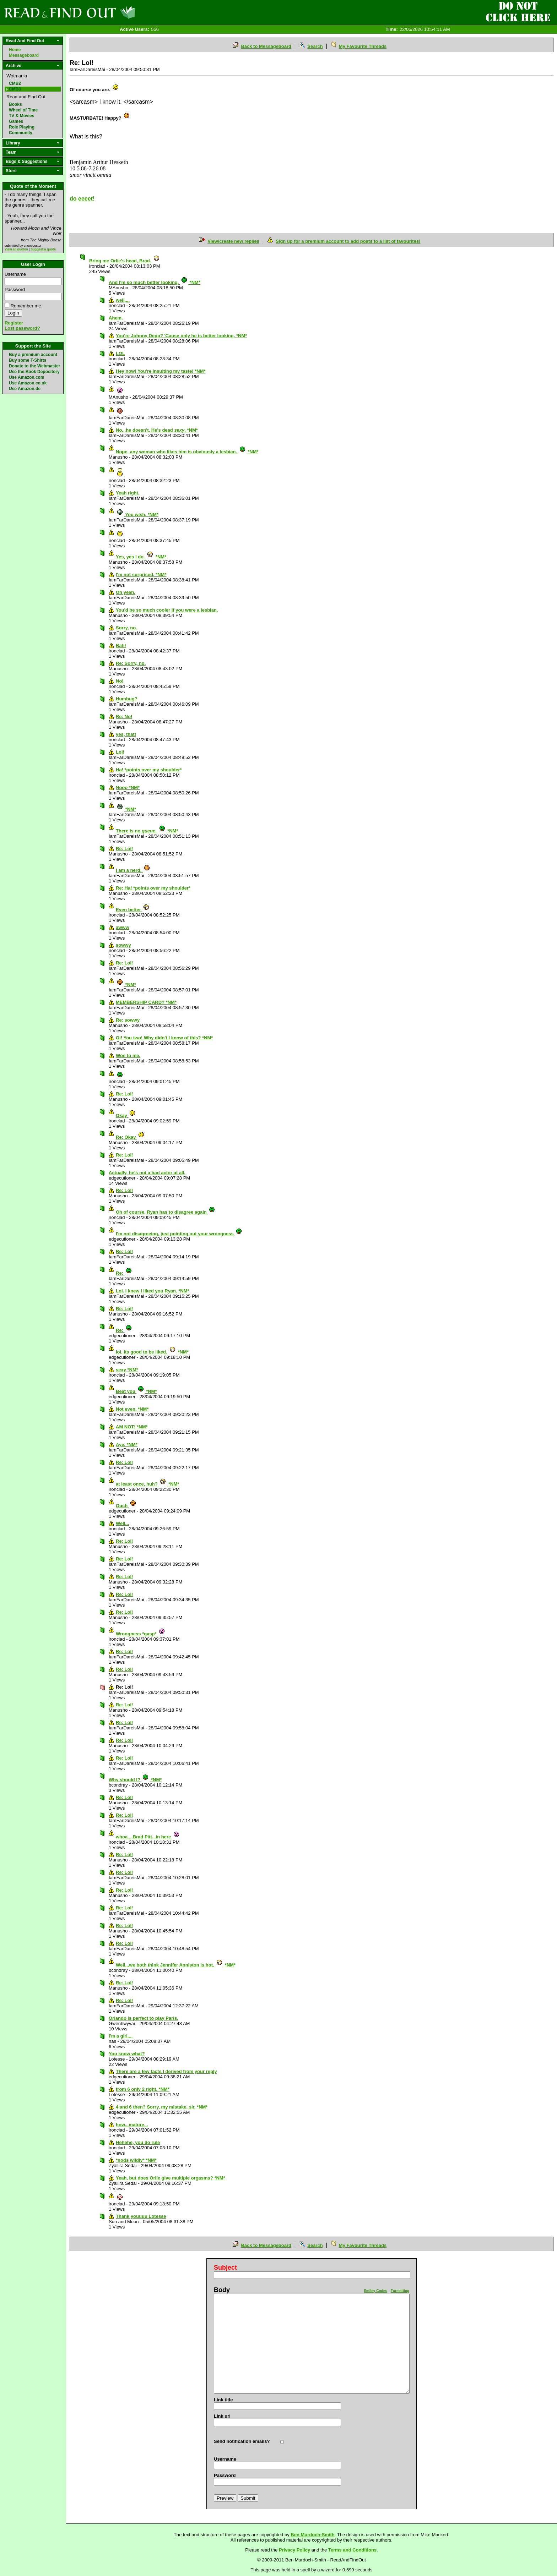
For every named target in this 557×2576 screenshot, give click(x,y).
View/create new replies (233, 241)
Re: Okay (130, 1137)
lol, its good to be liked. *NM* (152, 1352)
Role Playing (21, 127)
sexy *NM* (127, 1369)
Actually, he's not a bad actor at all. (147, 1172)
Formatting (400, 2291)
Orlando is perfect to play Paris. (143, 2018)
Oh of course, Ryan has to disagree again (165, 1212)
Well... (122, 1523)
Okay (126, 1115)
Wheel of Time (23, 110)
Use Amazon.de (24, 388)
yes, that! (126, 734)
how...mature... (132, 2124)
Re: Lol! (124, 848)
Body (222, 2289)
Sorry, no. (126, 627)
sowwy (123, 945)
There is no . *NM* (147, 830)
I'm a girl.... (121, 2036)
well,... (123, 300)
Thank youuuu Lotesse (141, 2216)
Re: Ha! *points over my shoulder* (153, 888)
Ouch (126, 1505)
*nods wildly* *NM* (136, 2160)
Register (14, 323)
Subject (225, 2267)
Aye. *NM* (126, 1444)
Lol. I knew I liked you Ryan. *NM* (152, 1291)
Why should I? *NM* (135, 1779)
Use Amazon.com (26, 377)
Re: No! (124, 716)
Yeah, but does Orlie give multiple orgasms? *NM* (170, 2178)
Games (16, 121)
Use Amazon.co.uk (28, 383)
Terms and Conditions (352, 2550)
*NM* (126, 809)
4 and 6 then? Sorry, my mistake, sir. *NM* (161, 2107)
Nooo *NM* (128, 787)
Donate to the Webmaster (34, 365)
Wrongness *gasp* (140, 1633)
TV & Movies (21, 115)
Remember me (26, 305)
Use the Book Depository (34, 371)
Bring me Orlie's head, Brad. (124, 260)
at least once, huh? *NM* (147, 1484)
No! (120, 681)
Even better (133, 909)
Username (15, 274)
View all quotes (16, 249)
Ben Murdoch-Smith (313, 2534)
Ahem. (116, 318)
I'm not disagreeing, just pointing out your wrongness (179, 1233)
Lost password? (22, 328)
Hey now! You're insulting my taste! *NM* (161, 371)
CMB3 (15, 89)
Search (315, 46)
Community (20, 132)
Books (15, 104)
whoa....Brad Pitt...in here (148, 1836)
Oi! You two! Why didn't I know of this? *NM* (164, 1037)
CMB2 (15, 83)
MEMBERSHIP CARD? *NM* (146, 1002)
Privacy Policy (294, 2550)
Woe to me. (128, 1055)
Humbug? (126, 698)
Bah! (121, 645)
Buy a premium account (33, 354)
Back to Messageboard (266, 46)
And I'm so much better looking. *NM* (154, 282)
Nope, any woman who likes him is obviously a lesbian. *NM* (187, 451)
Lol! (120, 752)
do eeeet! (82, 199)
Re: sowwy (128, 1020)
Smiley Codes (375, 2291)
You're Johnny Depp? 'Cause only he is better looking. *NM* (181, 335)
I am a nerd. (133, 870)
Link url (222, 2416)
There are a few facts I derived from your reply (166, 2071)
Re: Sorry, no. (131, 663)
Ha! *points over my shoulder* (149, 769)
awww (122, 927)
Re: (124, 1273)
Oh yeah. (125, 592)
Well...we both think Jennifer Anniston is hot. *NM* (176, 1965)
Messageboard (24, 55)
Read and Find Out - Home (106, 12)
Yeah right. (127, 493)
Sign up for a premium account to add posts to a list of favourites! (348, 241)
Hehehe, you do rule (138, 2142)
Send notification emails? (242, 2441)
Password (15, 289)
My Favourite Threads (362, 46)
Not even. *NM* (132, 1409)
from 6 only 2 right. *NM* (142, 2089)
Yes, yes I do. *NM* (141, 556)
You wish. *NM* (137, 514)
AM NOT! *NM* (132, 1426)
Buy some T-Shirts (27, 360)
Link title (223, 2399)
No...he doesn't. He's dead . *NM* (157, 430)
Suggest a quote (43, 249)
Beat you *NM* (136, 1391)
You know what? (127, 2053)
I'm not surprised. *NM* (141, 574)
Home (15, 49)
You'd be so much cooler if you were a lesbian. (167, 610)
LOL (120, 353)
